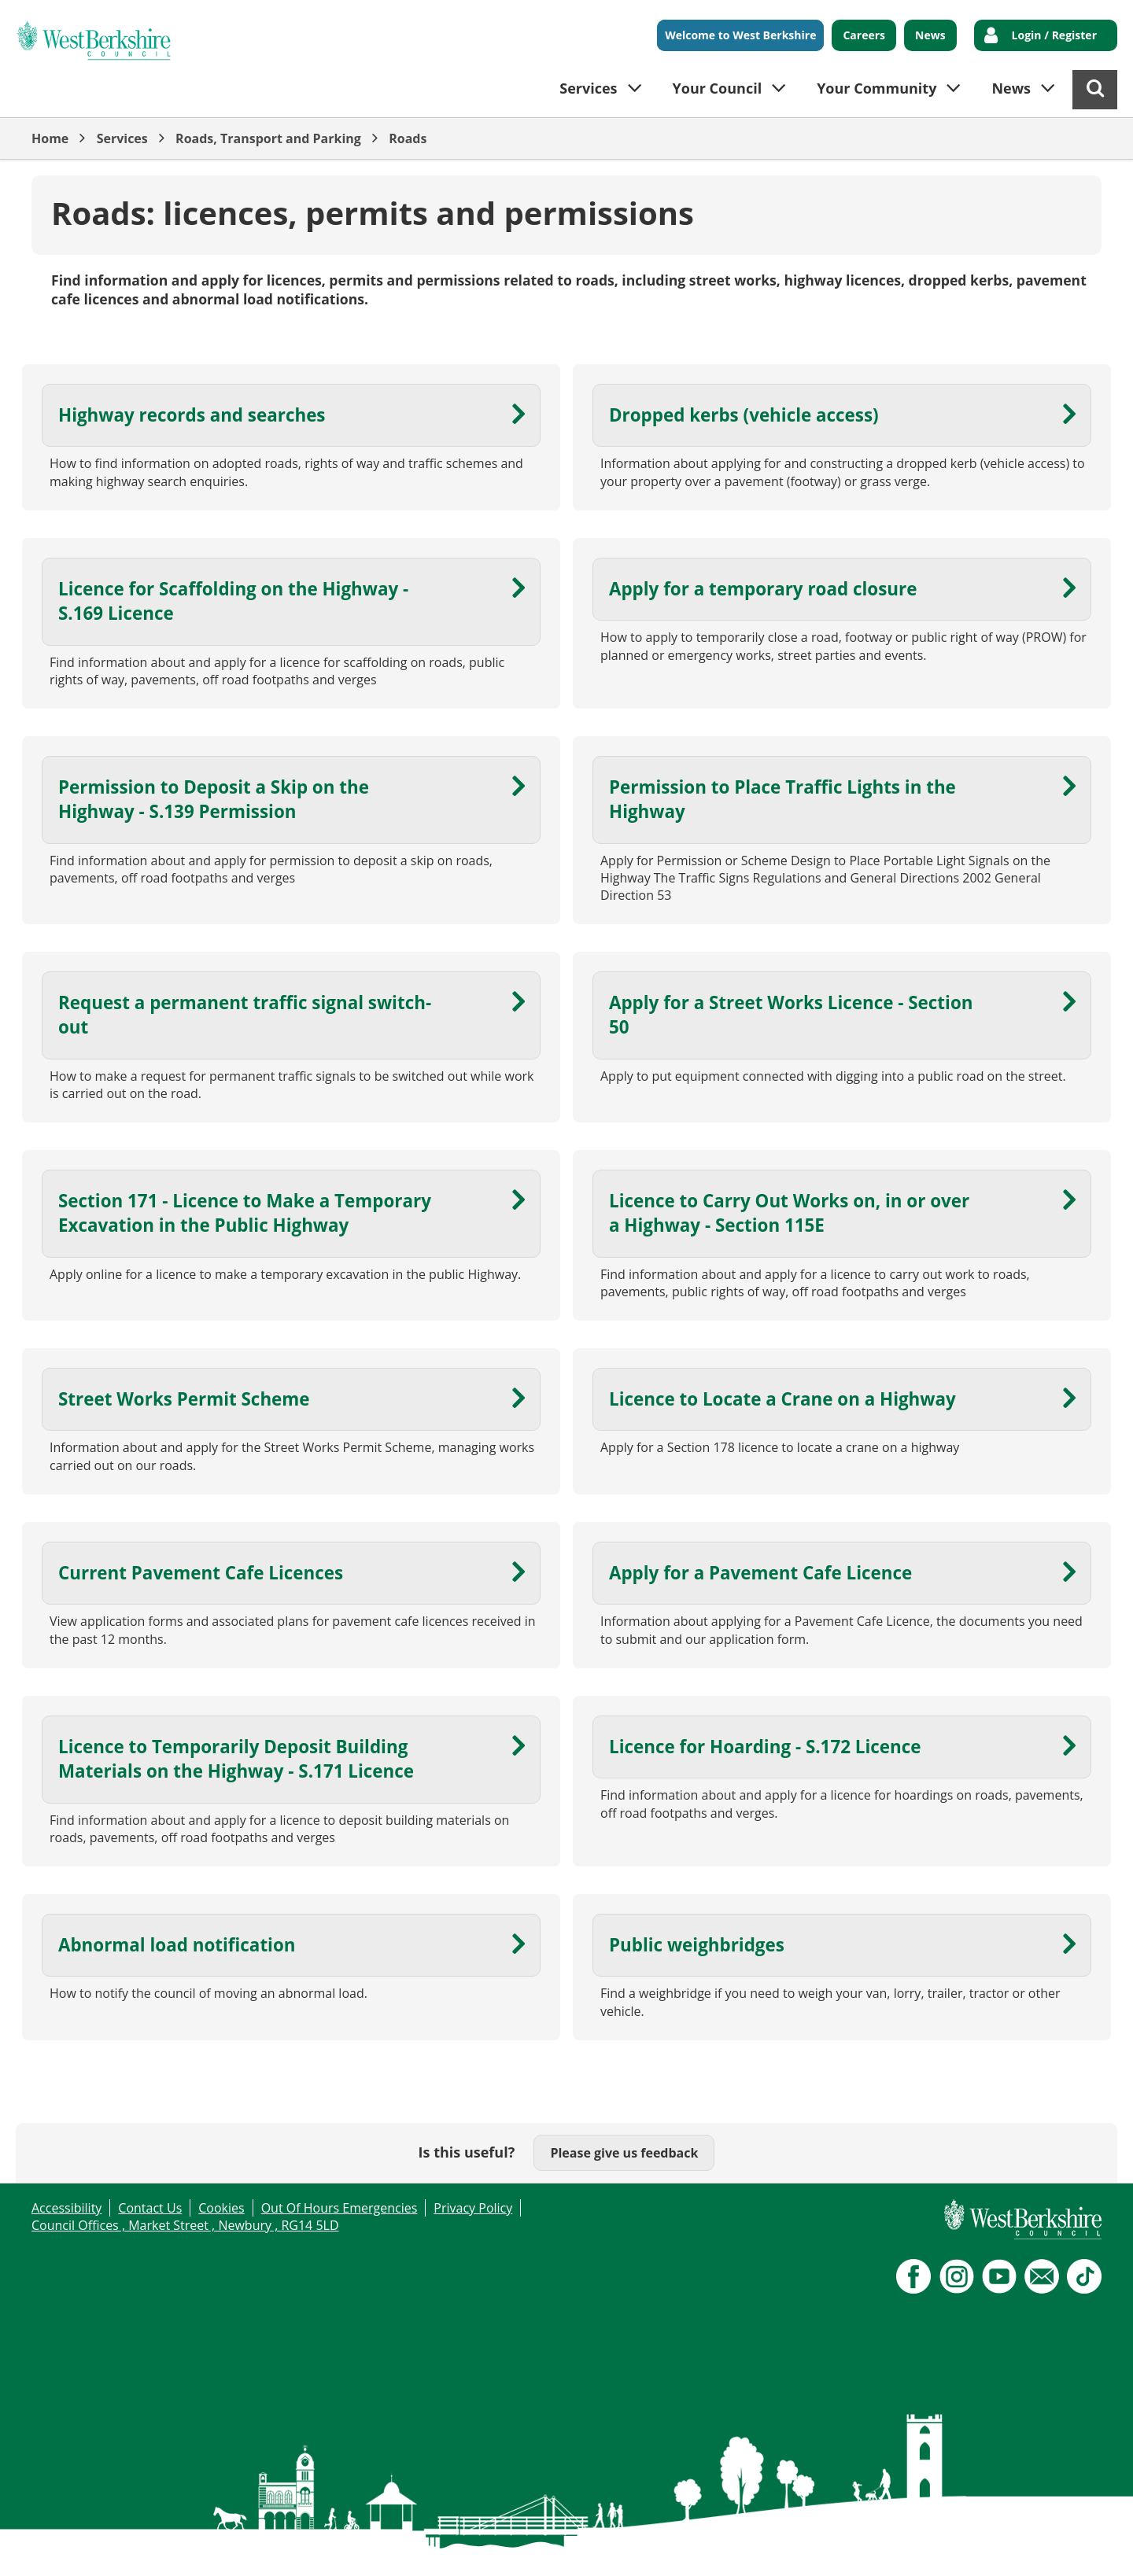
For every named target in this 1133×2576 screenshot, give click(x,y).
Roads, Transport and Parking (268, 138)
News (930, 35)
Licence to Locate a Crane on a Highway (782, 1399)
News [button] (1011, 88)
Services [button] (588, 88)
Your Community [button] (876, 88)
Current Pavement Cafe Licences (200, 1573)
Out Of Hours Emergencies (339, 2208)
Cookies (221, 2208)
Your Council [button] (717, 88)
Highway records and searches (192, 415)
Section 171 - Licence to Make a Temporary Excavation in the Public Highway (244, 1212)
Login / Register (1054, 35)
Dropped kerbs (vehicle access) (744, 415)
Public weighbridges (696, 1945)
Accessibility (66, 2208)
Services (122, 138)
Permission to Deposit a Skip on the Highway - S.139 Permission (213, 799)
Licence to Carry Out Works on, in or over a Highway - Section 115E (789, 1212)
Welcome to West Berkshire (740, 35)
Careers (864, 35)
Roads (407, 138)
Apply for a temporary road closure (763, 589)
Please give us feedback (624, 2152)
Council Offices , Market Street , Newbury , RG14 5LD (185, 2225)
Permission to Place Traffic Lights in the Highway (782, 799)
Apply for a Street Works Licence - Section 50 (790, 1014)
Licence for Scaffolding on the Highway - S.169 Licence (233, 601)
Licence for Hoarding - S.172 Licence (765, 1746)
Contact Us (150, 2208)
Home (49, 138)
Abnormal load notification (177, 1945)
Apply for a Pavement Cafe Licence (760, 1573)
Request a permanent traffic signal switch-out (244, 1014)
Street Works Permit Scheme (184, 1399)
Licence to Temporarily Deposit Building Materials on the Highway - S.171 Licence (236, 1758)
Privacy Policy (473, 2208)
